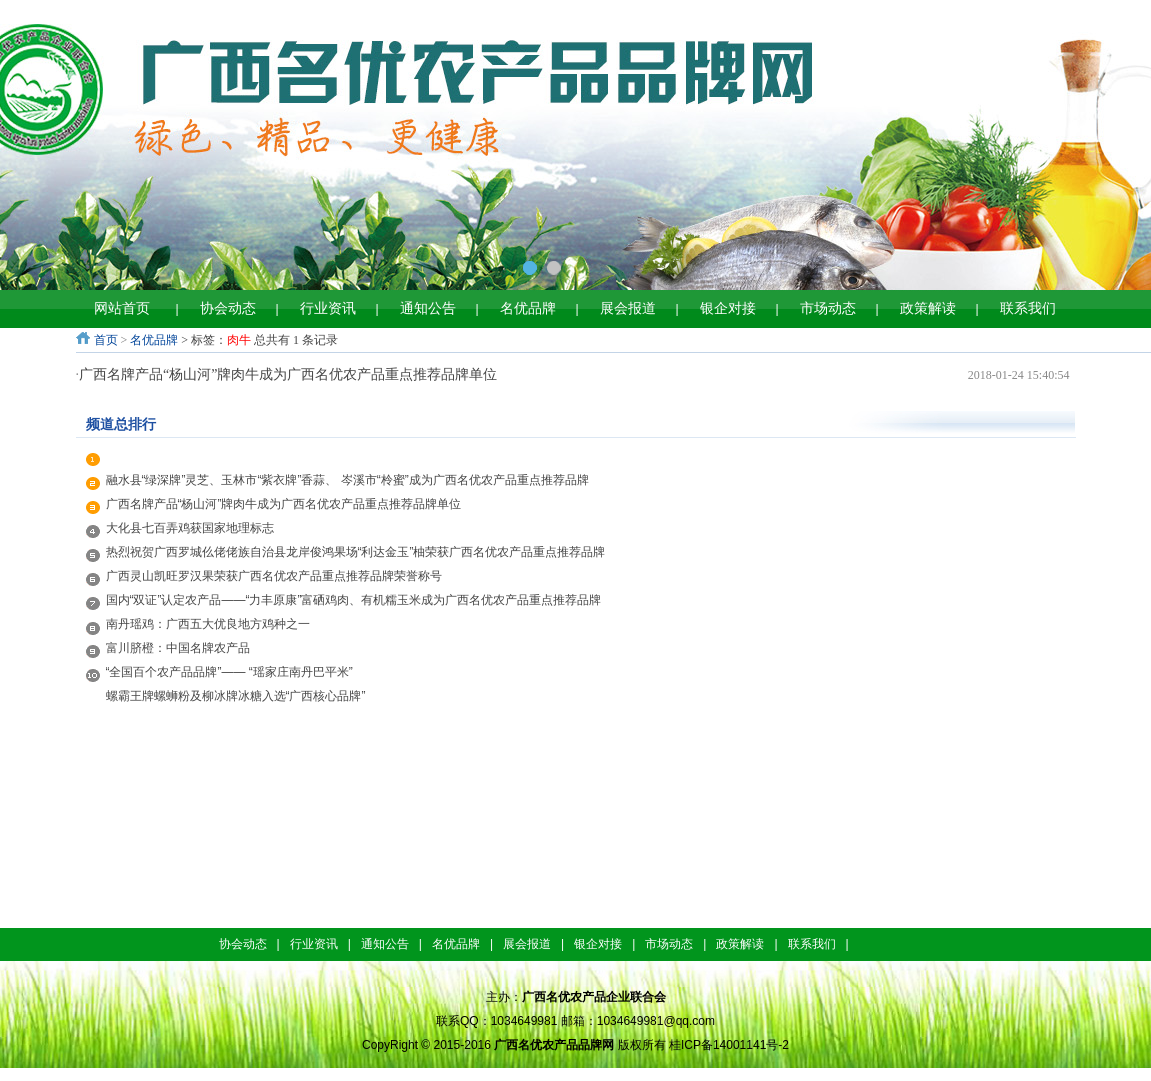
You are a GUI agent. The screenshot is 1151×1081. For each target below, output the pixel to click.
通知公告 (428, 308)
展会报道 (628, 308)
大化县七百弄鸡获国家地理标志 (190, 528)
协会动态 (228, 308)
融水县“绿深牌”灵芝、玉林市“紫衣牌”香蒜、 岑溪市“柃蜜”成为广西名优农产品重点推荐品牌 (347, 480)
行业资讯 (328, 308)
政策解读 (928, 308)
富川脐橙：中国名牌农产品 (178, 648)
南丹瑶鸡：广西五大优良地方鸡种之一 (208, 624)
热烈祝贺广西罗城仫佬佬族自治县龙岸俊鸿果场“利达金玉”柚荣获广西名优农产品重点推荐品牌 (356, 552)
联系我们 (1028, 308)
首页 (106, 340)
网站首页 (122, 308)
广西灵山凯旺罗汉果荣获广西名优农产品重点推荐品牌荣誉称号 (274, 576)
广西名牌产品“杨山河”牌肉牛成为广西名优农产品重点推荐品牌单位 (288, 374)
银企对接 (728, 308)
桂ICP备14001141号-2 (729, 1045)
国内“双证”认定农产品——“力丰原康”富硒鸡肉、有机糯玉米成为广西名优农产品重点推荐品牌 (354, 600)
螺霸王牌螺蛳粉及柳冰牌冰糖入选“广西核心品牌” (242, 696)
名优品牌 (528, 308)
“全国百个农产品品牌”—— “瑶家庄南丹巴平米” (229, 672)
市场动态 (828, 308)
